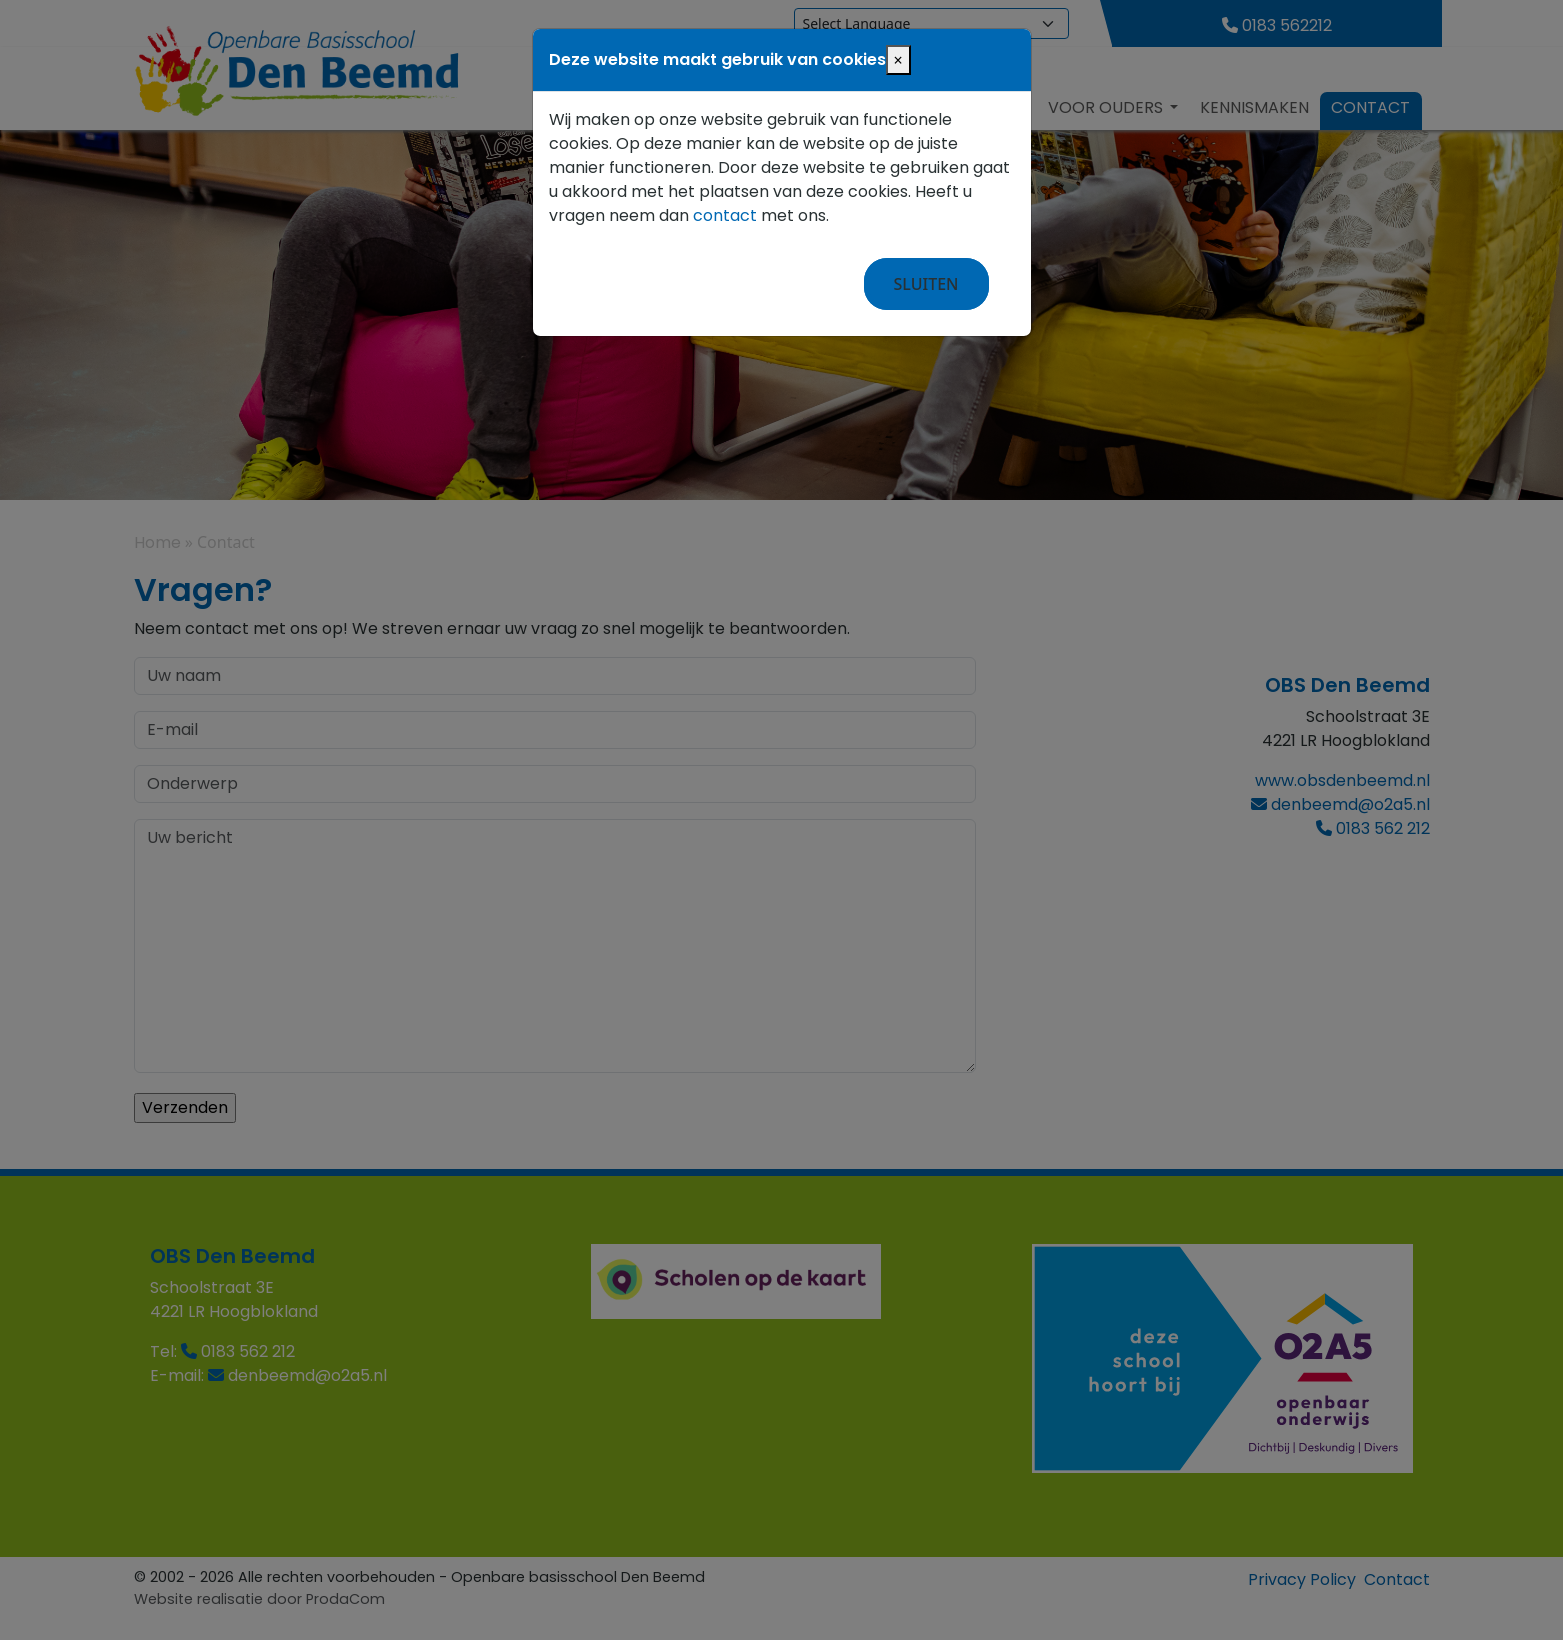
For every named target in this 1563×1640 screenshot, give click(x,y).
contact (725, 215)
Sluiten (926, 284)
